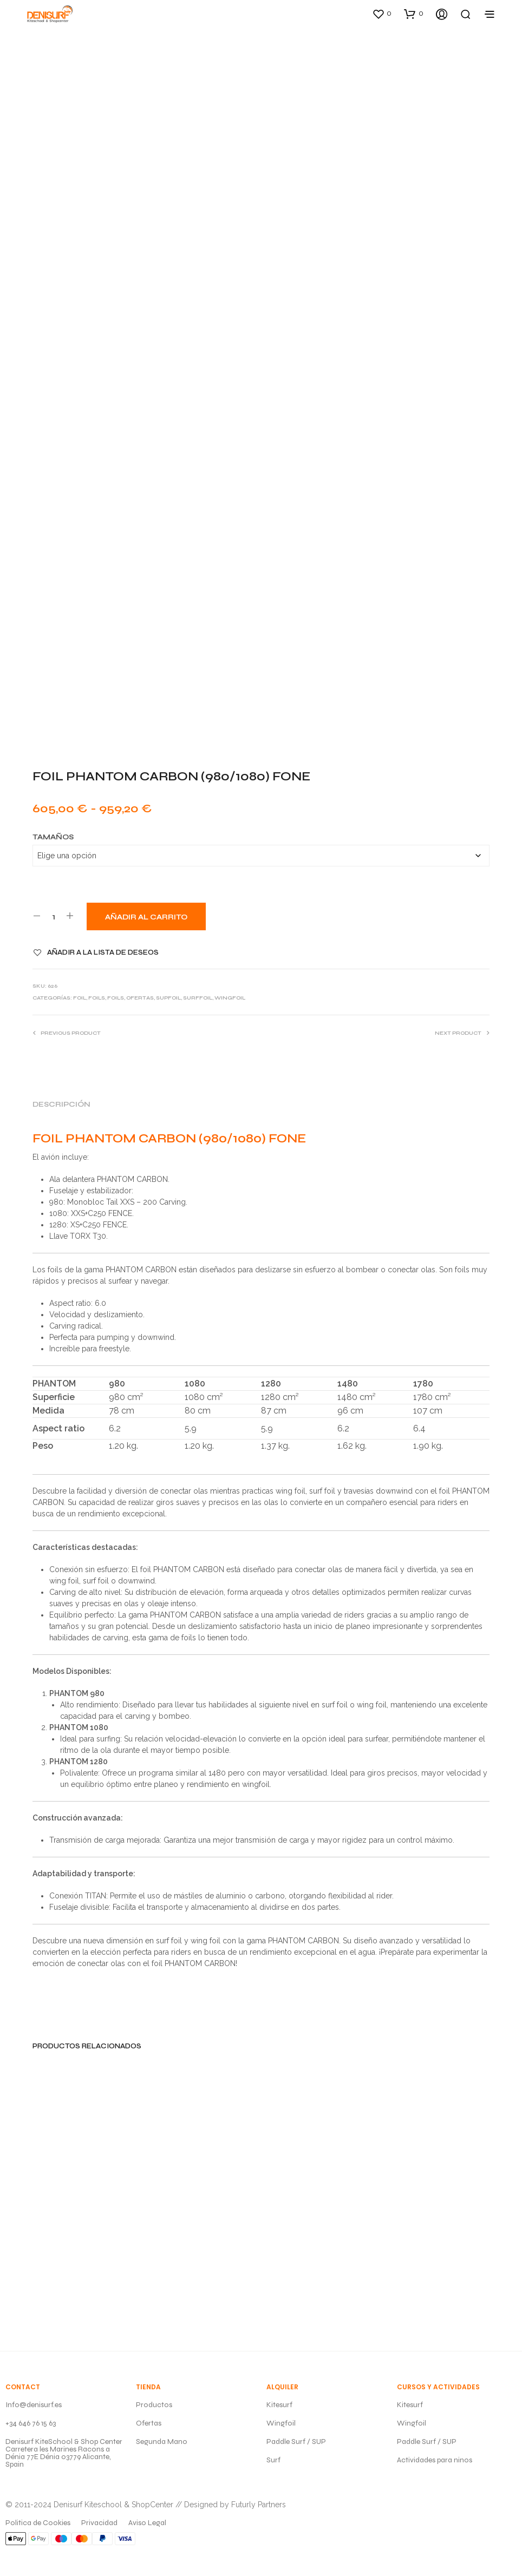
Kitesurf (279, 2404)
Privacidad (99, 2522)
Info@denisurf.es (33, 2404)
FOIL (79, 998)
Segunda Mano (161, 2441)
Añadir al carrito (146, 917)
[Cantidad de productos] (53, 916)
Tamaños (53, 837)
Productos (154, 2404)
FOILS (96, 998)
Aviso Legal (147, 2522)
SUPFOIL (168, 998)
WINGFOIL (229, 998)
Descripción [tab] (61, 1104)
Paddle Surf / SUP (296, 2441)
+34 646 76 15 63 (30, 2423)
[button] (382, 13)
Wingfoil (281, 2423)
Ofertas (148, 2423)
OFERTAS (140, 998)
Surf (273, 2460)
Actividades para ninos (434, 2460)
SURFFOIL (197, 998)
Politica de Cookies (37, 2522)
